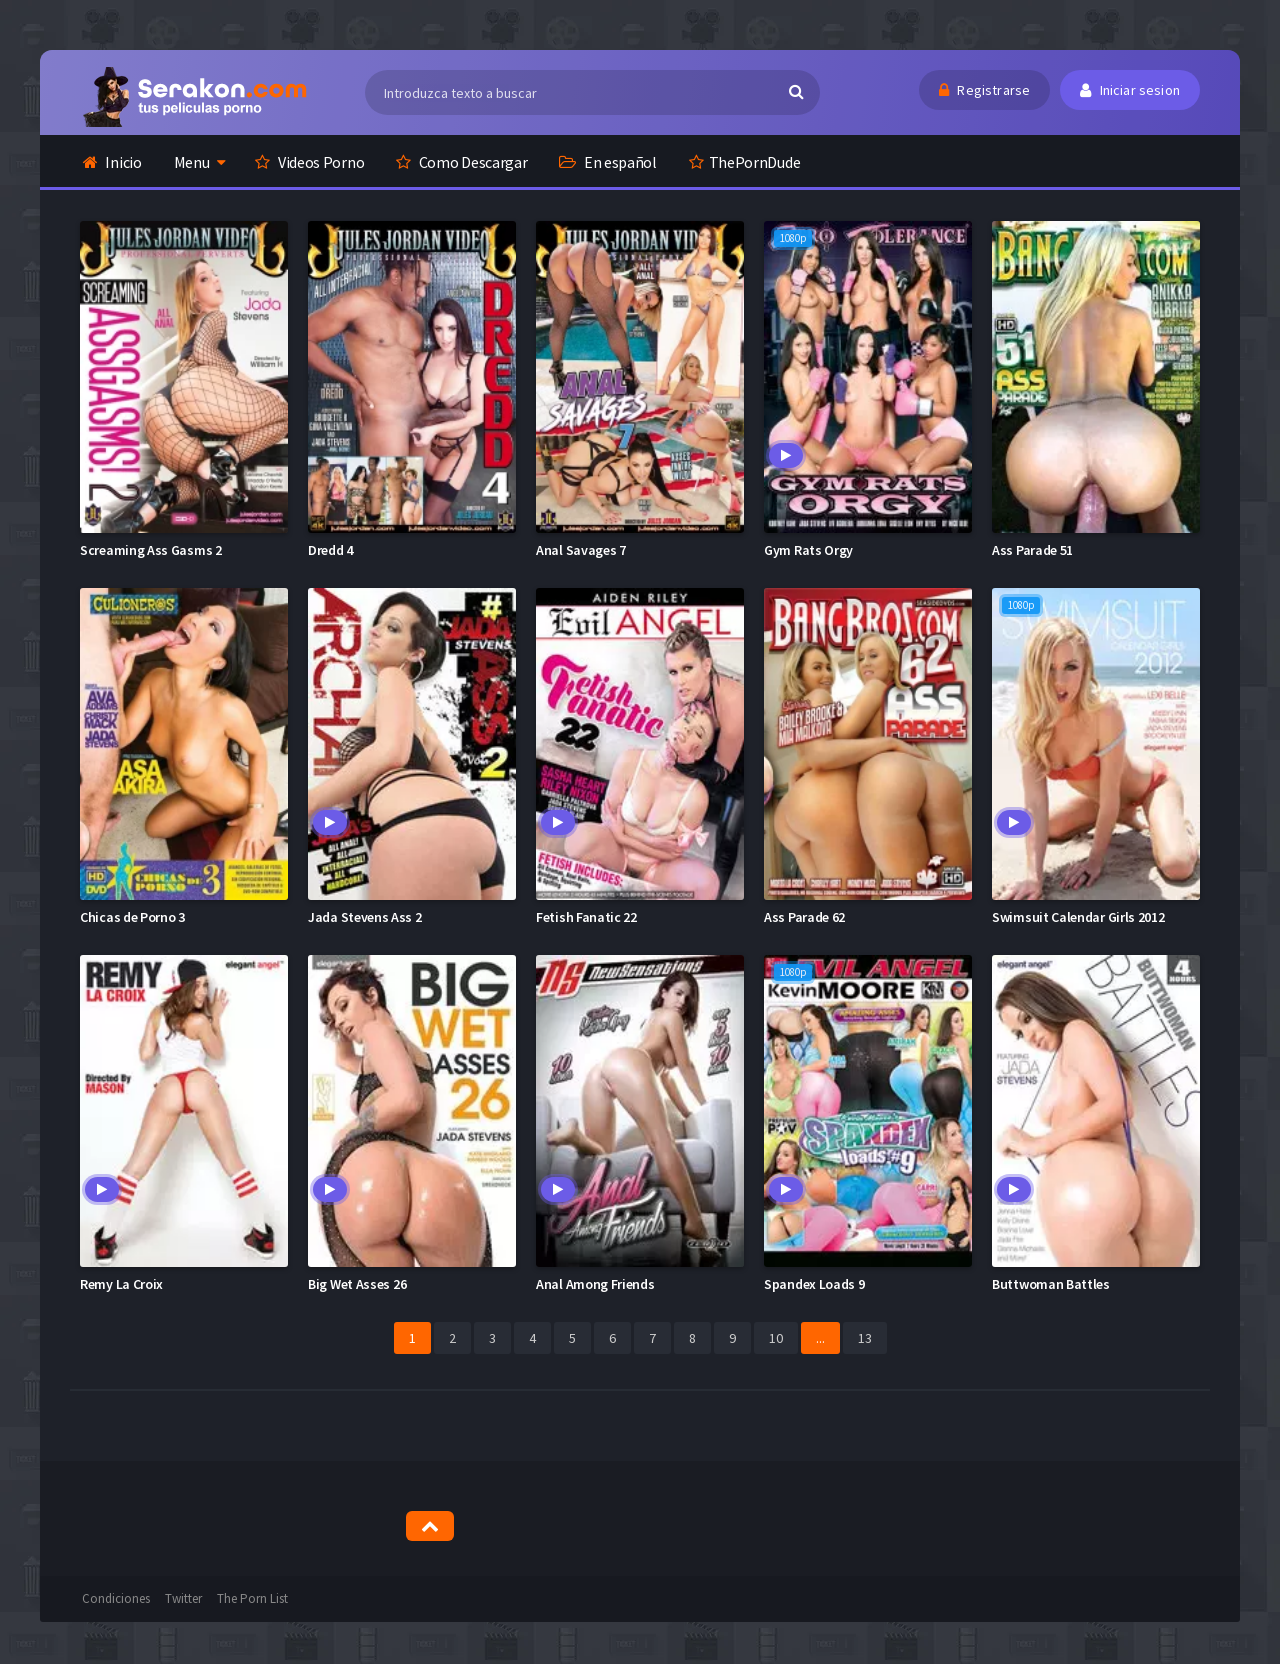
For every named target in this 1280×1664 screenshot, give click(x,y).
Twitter (183, 1598)
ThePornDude (744, 162)
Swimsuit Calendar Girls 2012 (1078, 917)
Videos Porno (309, 162)
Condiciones (116, 1598)
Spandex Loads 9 (814, 1284)
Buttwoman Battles (1051, 1284)
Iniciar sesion (1130, 90)
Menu (192, 162)
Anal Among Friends (595, 1284)
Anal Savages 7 (581, 550)
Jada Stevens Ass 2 (365, 917)
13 (865, 1338)
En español (607, 162)
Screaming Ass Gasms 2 (151, 550)
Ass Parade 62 (804, 917)
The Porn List (252, 1598)
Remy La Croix (121, 1284)
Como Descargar (461, 162)
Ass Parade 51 (1032, 550)
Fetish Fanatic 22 (586, 917)
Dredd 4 (330, 550)
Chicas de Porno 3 (132, 917)
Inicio (112, 162)
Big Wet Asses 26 (357, 1284)
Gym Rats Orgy (808, 550)
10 (776, 1338)
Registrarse (984, 90)
